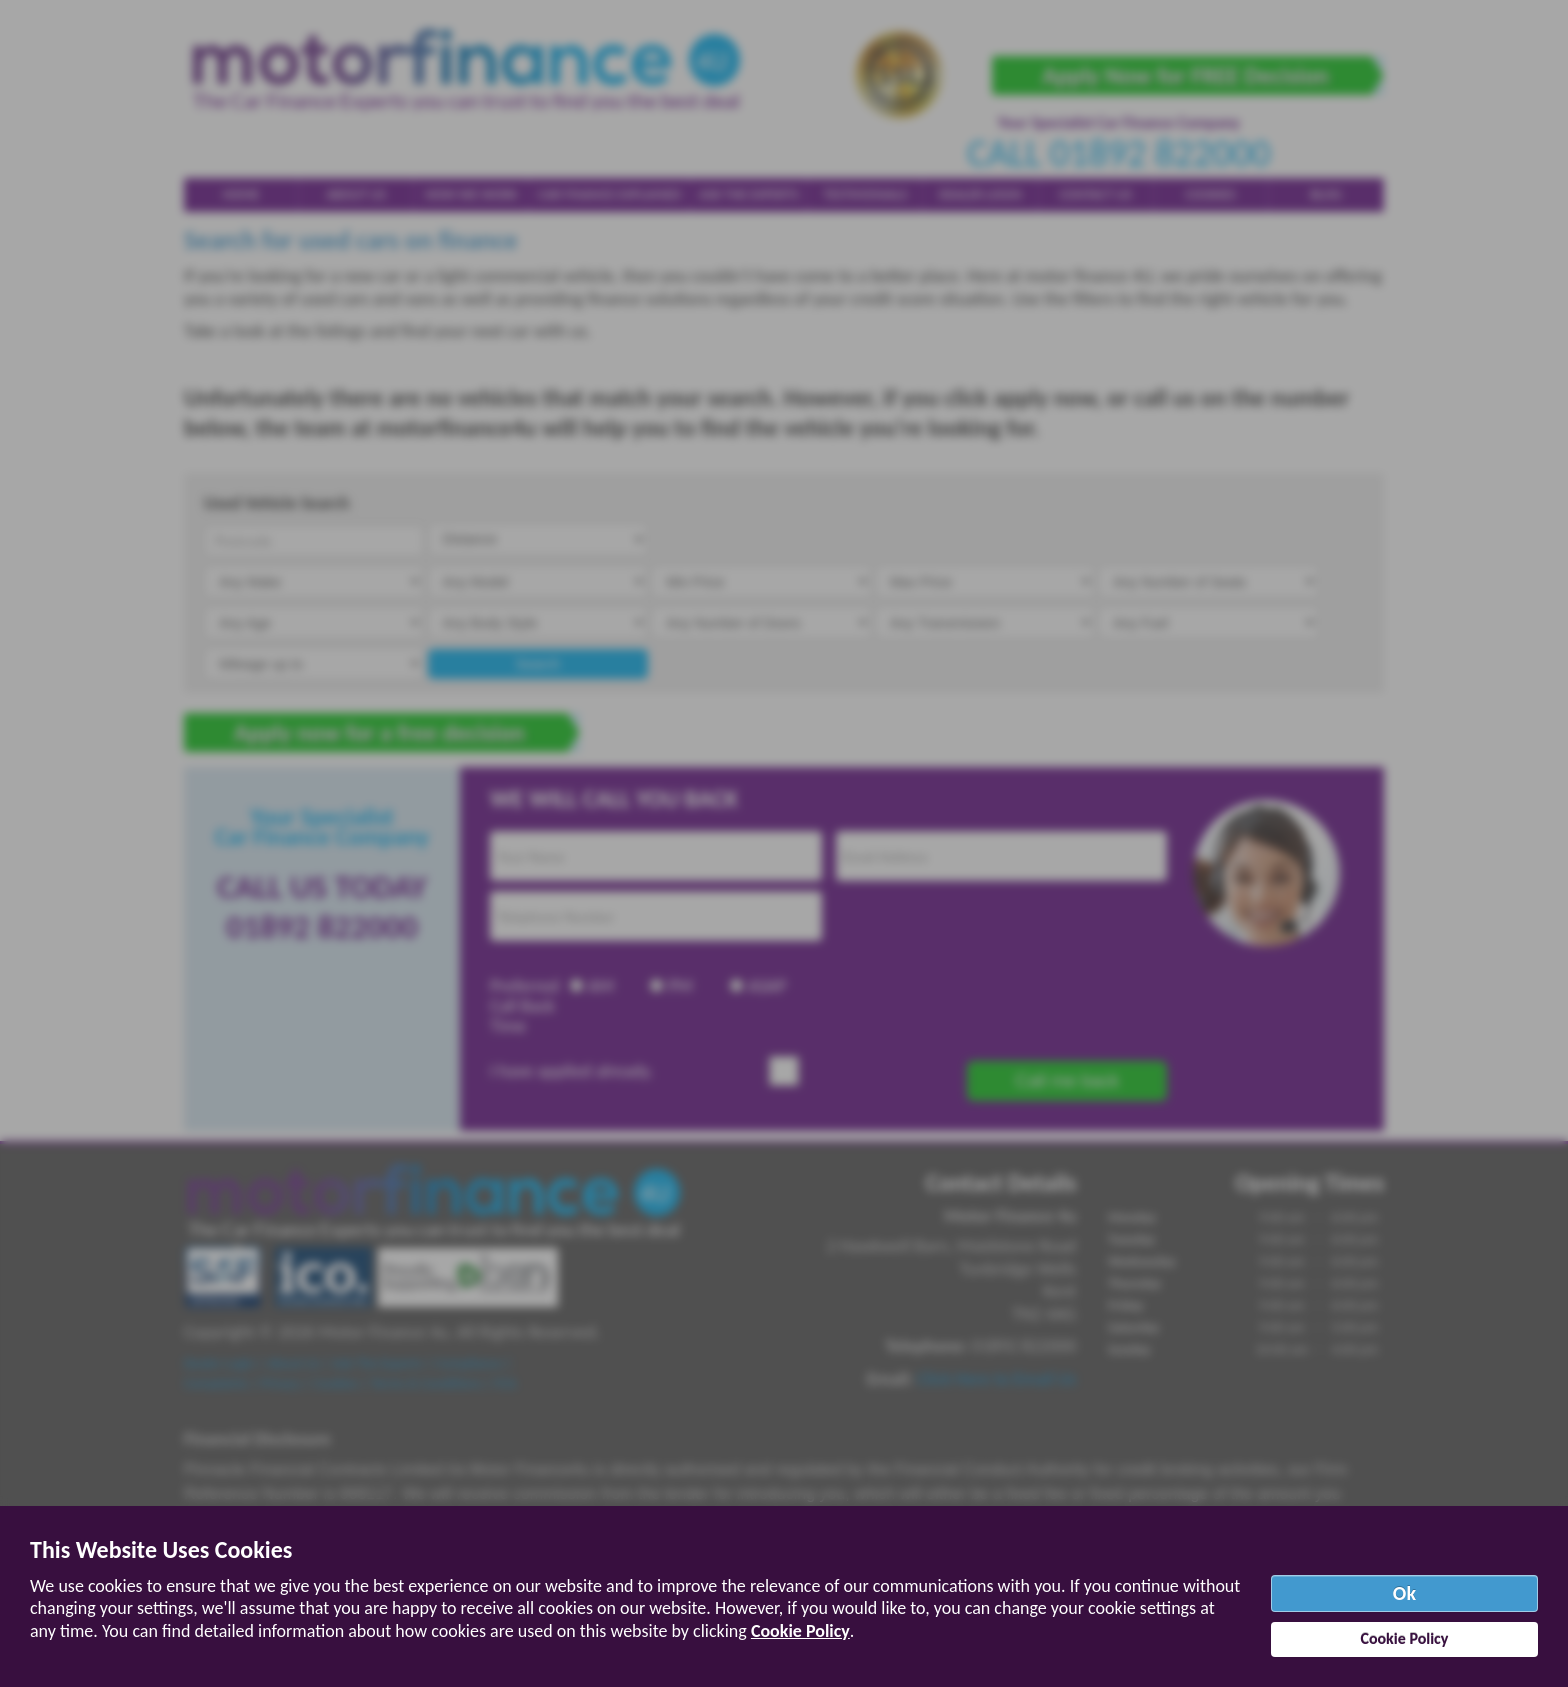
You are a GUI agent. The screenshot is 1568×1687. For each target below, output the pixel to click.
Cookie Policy (800, 1631)
